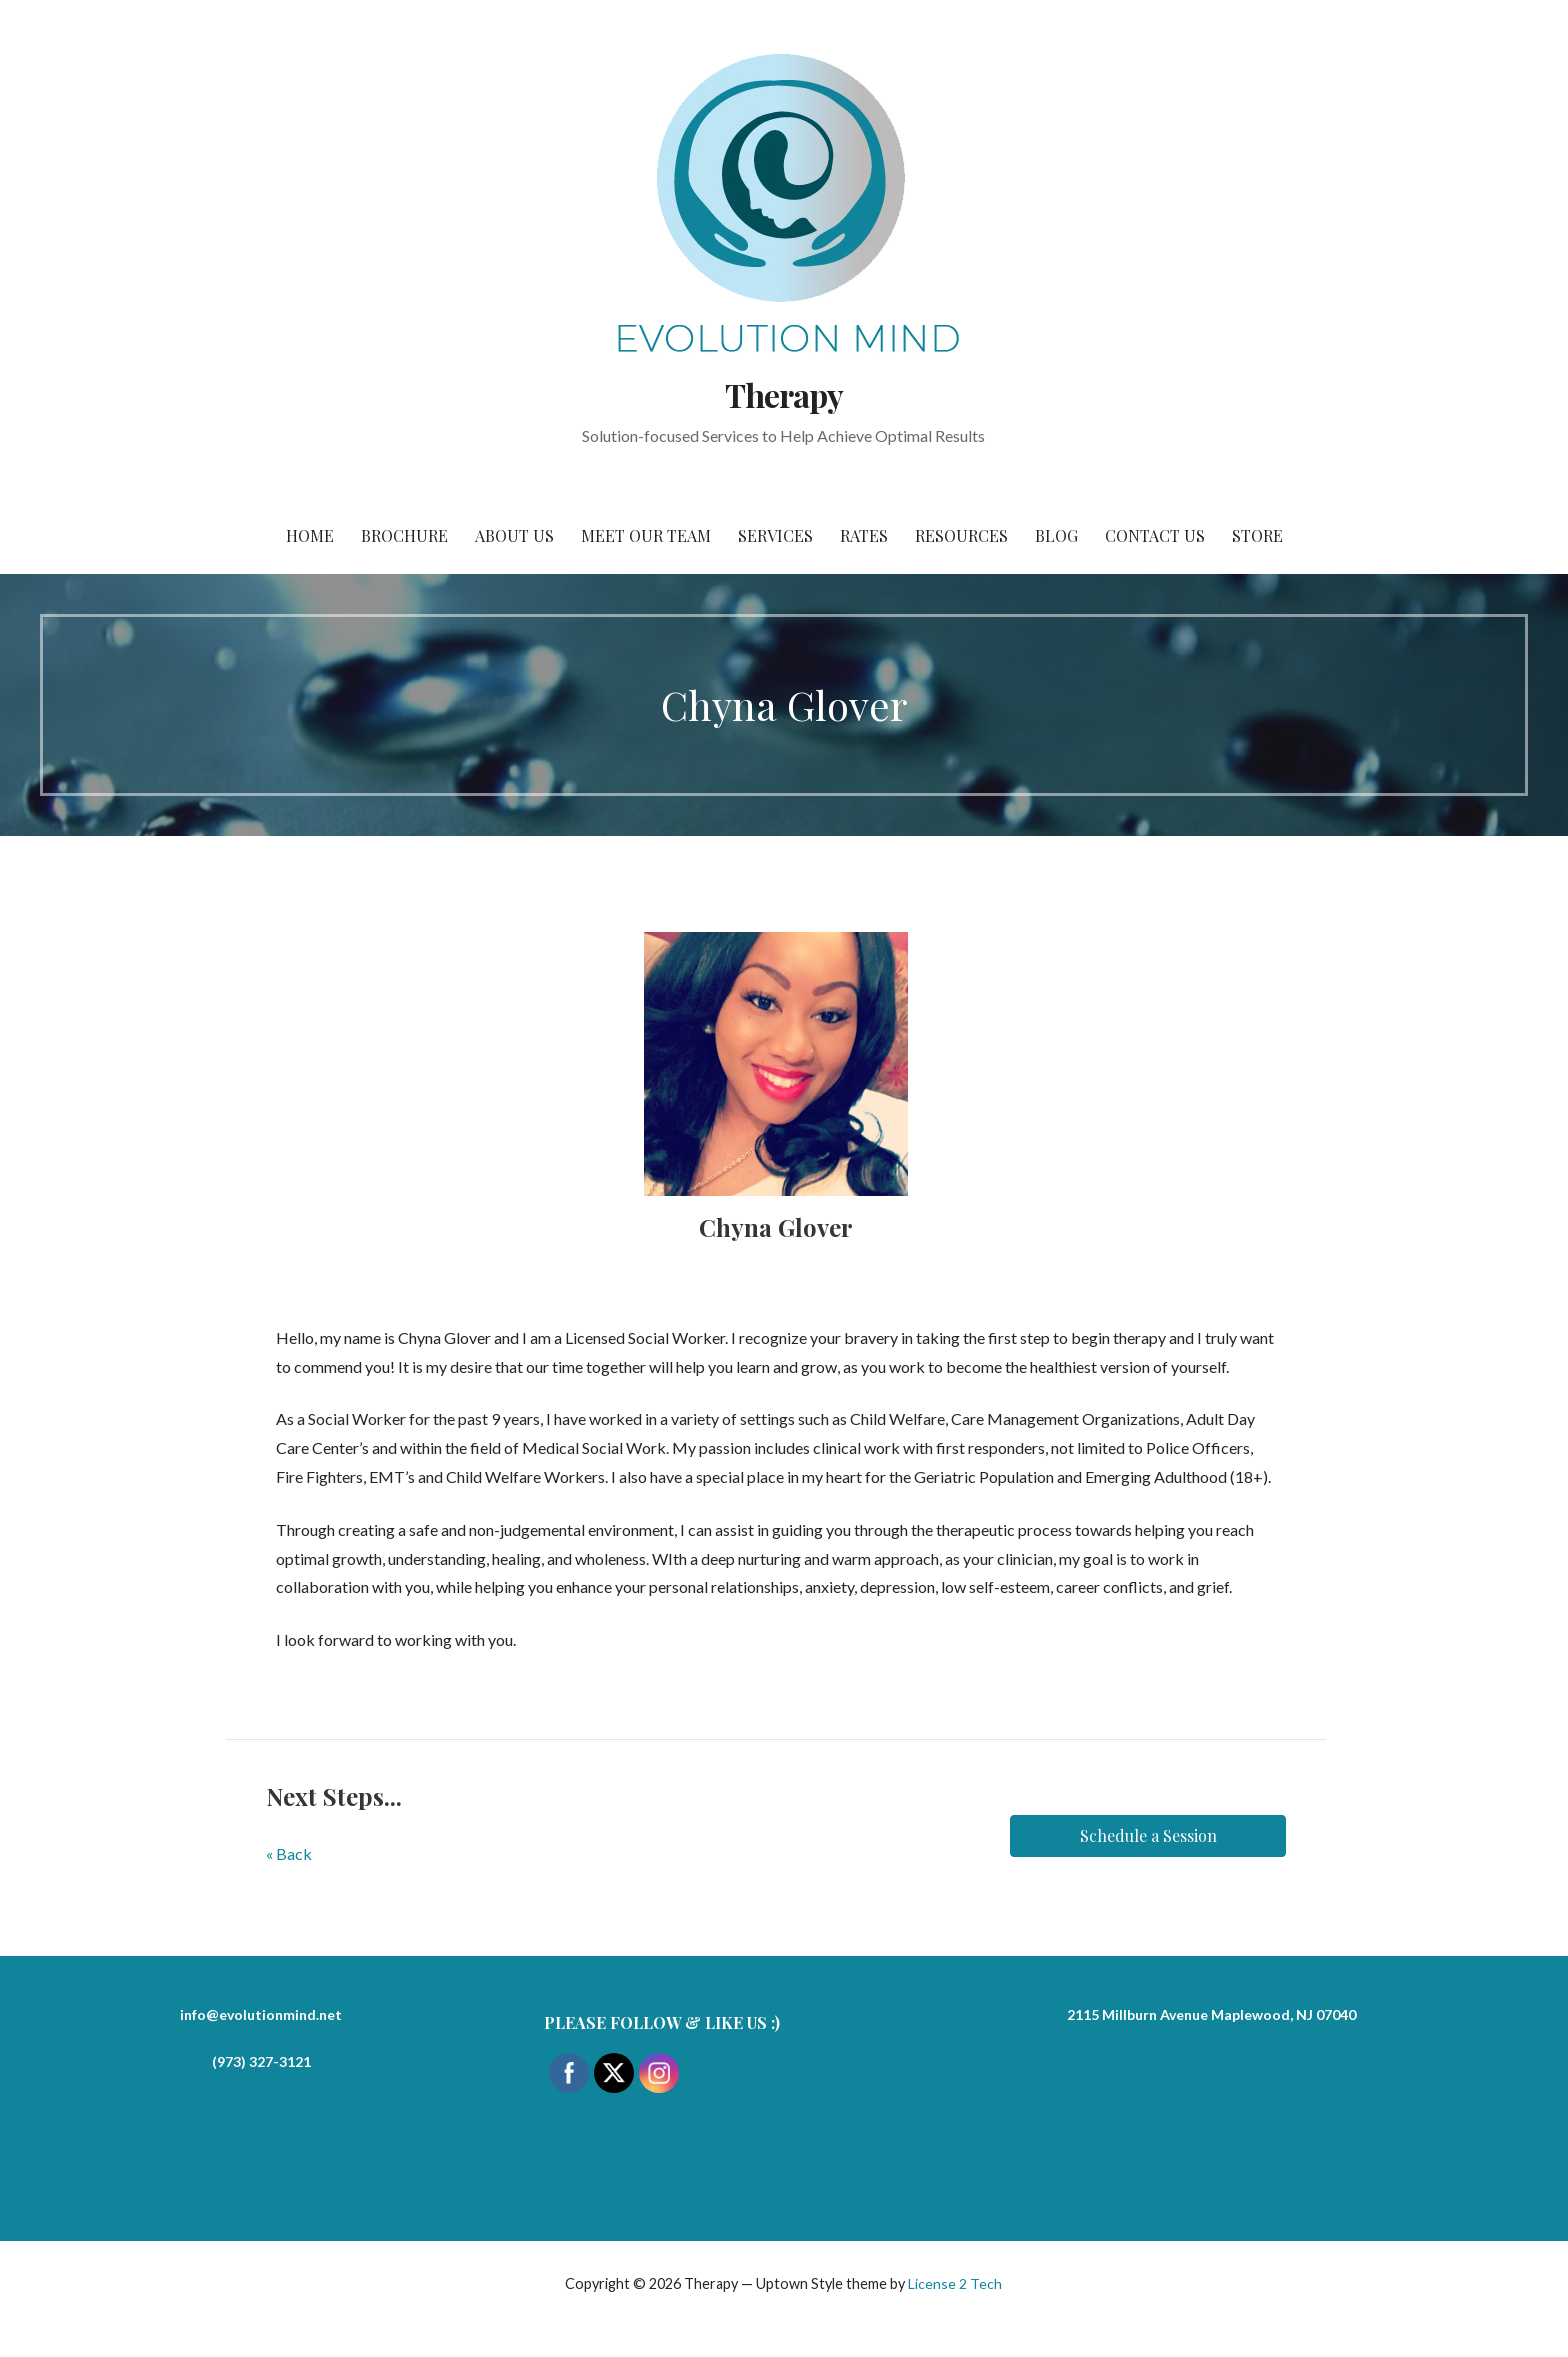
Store (1257, 535)
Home (310, 535)
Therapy (784, 394)
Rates (864, 535)
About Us (514, 535)
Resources (961, 535)
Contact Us (1155, 535)
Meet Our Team (646, 535)
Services (775, 535)
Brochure (404, 535)
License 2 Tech (955, 2283)
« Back (289, 1853)
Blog (1056, 535)
